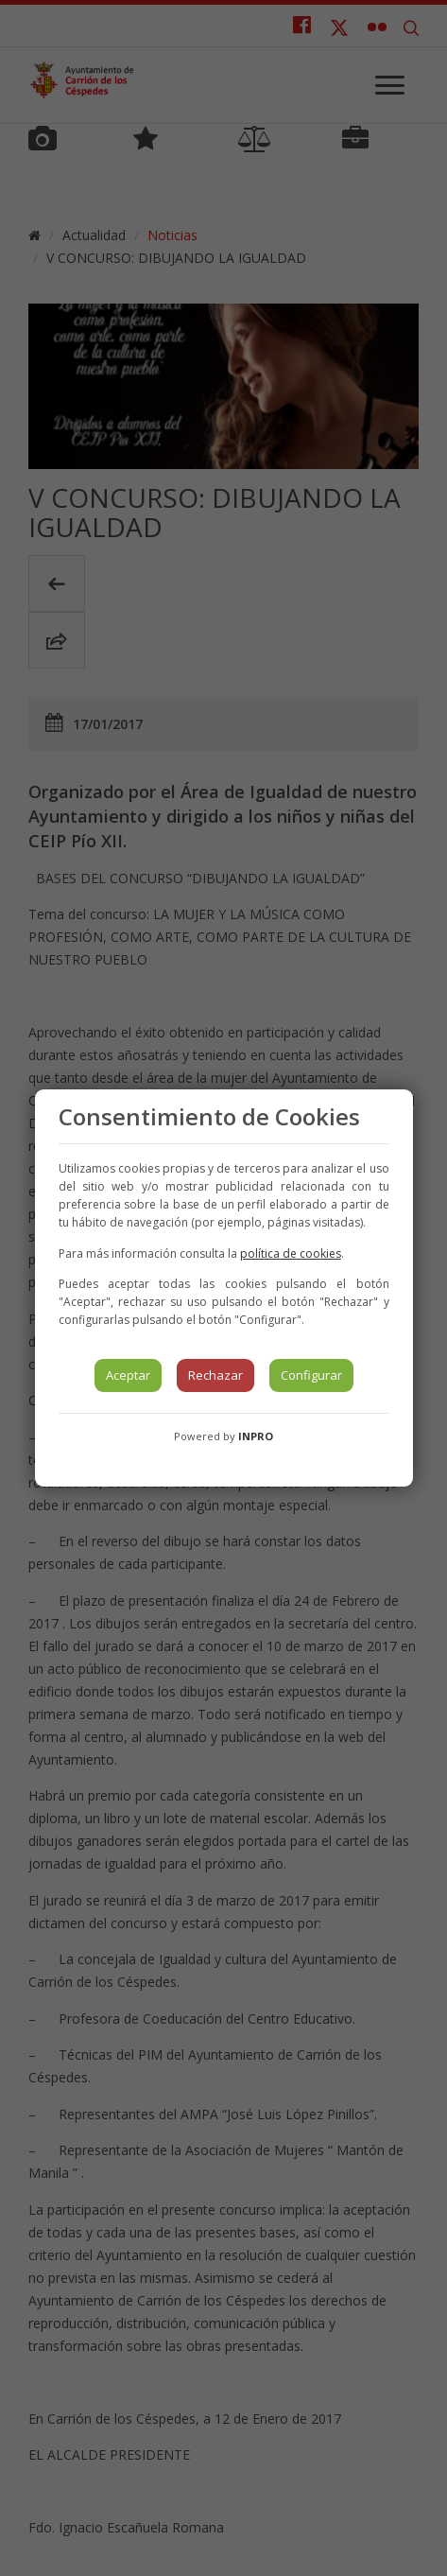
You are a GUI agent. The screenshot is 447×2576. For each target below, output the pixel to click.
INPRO (255, 1436)
